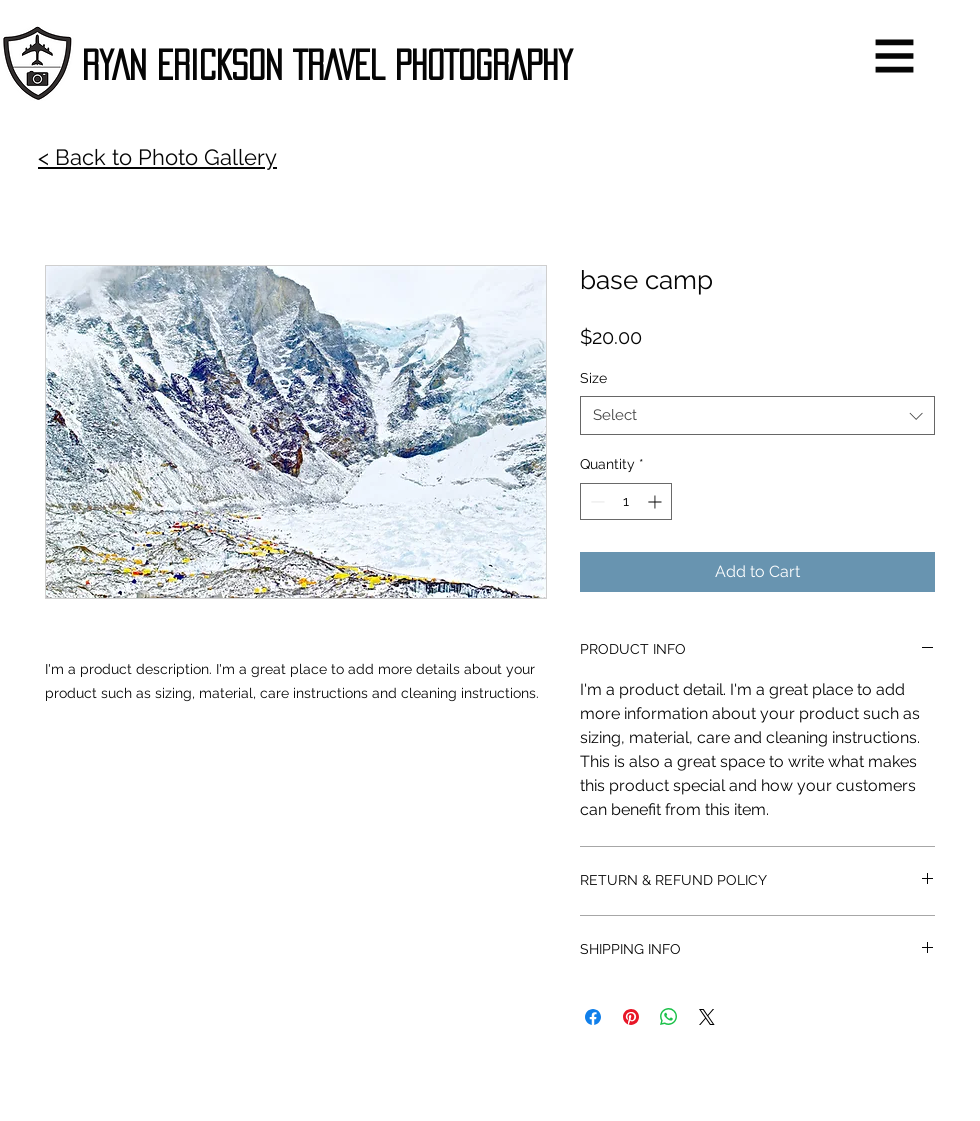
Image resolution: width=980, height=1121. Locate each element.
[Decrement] (595, 501)
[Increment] (656, 501)
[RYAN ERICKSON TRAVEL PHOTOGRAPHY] (327, 66)
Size (593, 378)
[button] (895, 56)
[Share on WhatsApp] (669, 1017)
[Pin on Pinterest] (631, 1017)
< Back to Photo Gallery (157, 157)
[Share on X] (707, 1017)
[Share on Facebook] (593, 1017)
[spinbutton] (626, 501)
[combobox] (757, 415)
